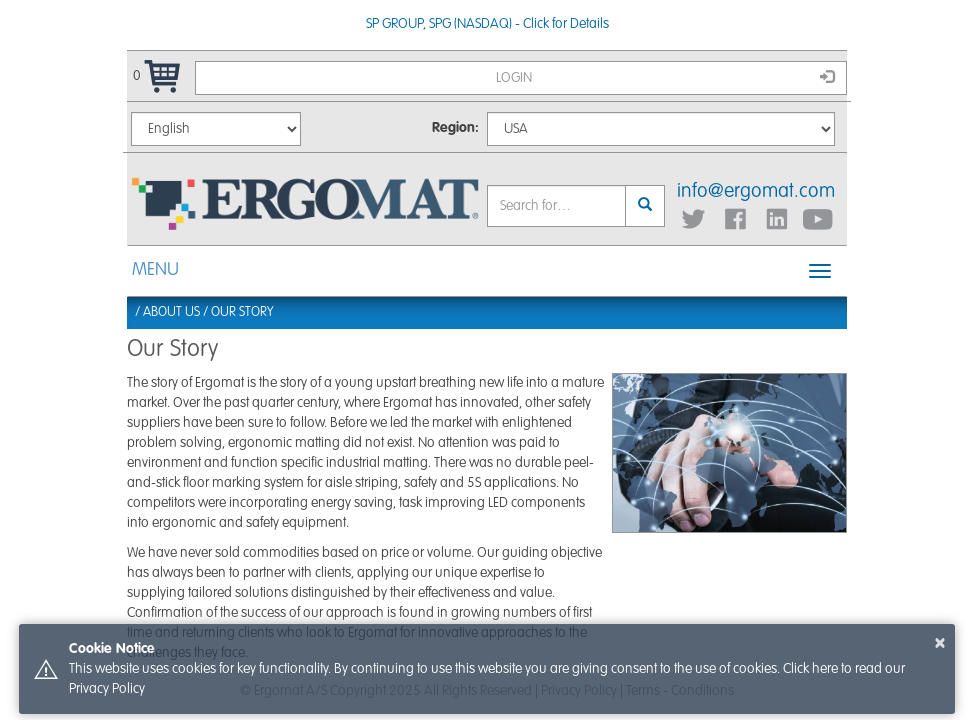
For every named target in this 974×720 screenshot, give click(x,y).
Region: (455, 128)
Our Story (242, 312)
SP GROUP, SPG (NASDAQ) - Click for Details (487, 24)
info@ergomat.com (756, 192)
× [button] (940, 643)
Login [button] (665, 77)
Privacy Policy (107, 689)
